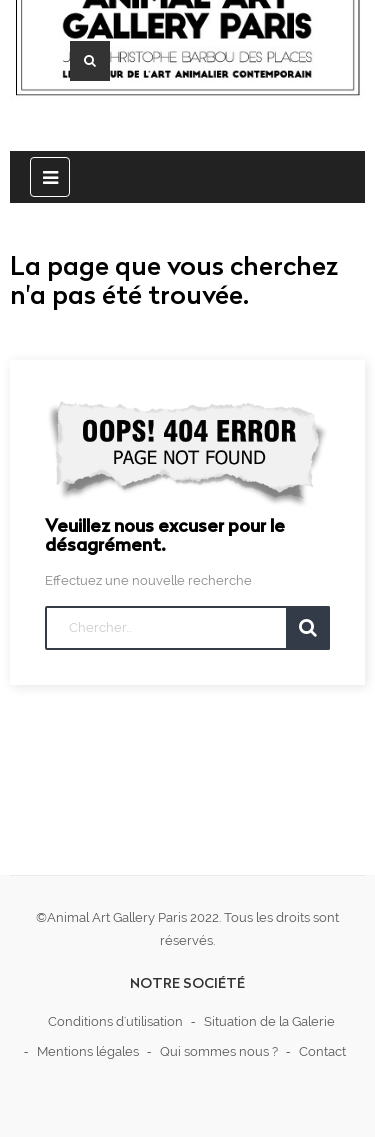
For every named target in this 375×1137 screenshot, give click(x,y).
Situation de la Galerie (269, 1021)
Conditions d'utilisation (115, 1021)
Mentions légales (88, 1051)
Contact (322, 1051)
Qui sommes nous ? (219, 1051)
